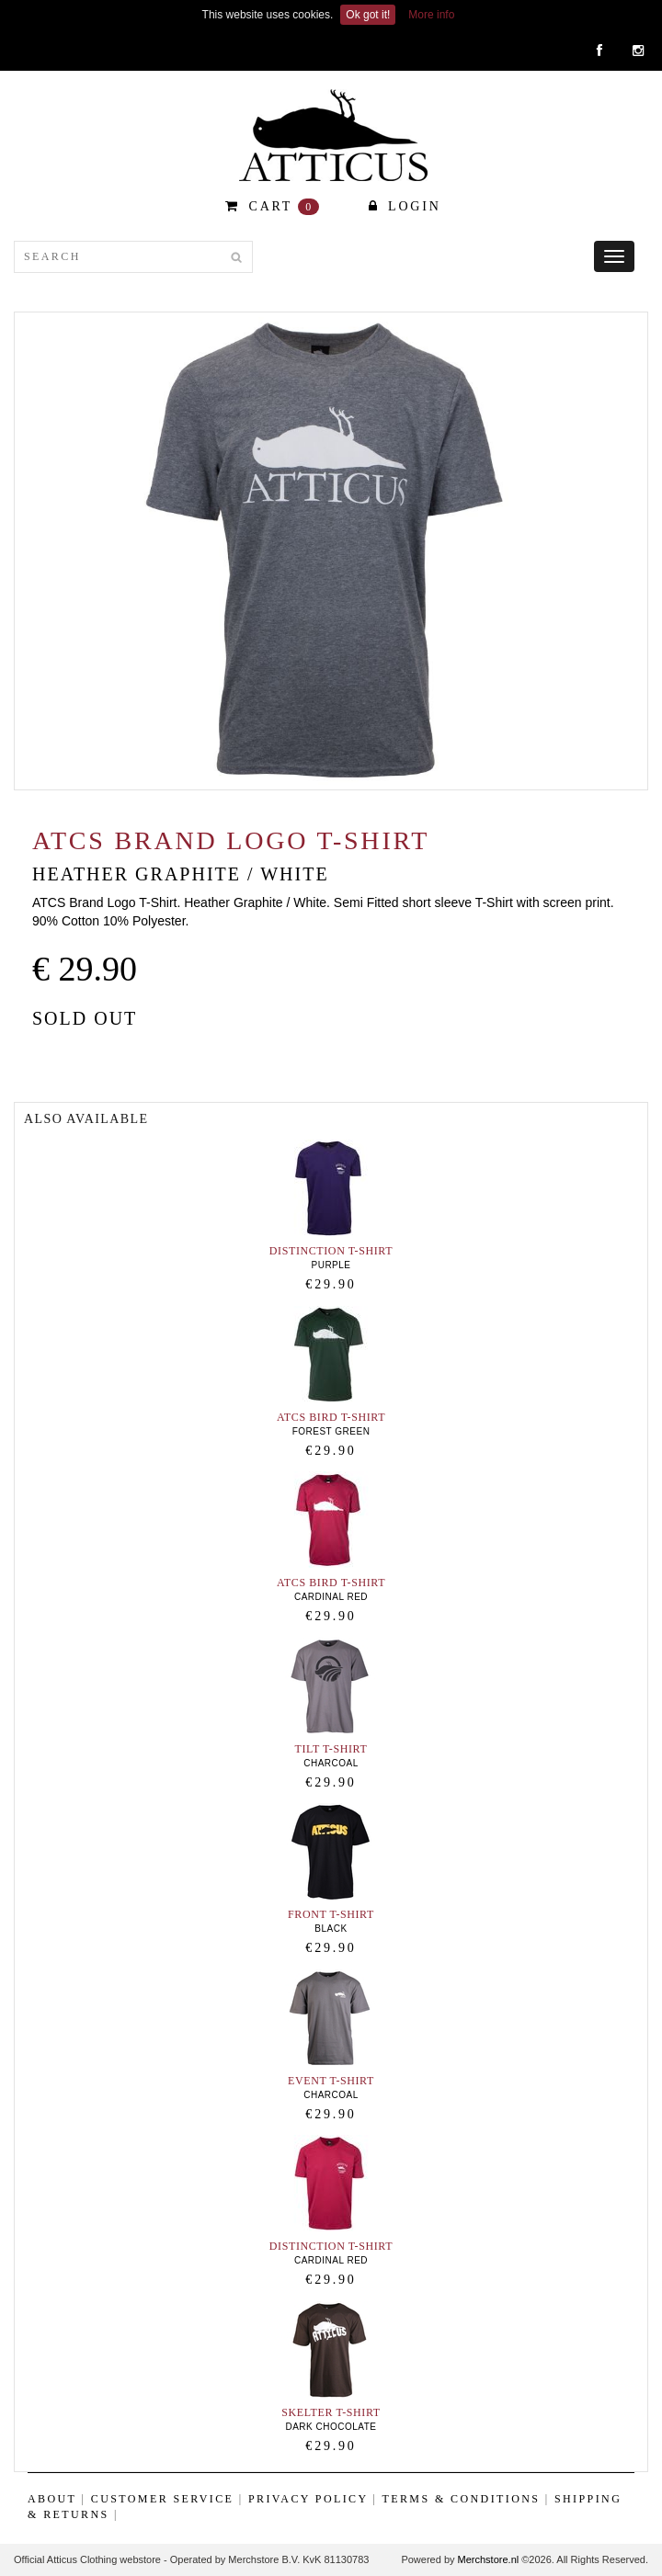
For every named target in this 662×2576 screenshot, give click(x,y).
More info (431, 14)
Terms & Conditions (461, 2498)
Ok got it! (368, 14)
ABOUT (52, 2498)
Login (405, 206)
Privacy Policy (308, 2498)
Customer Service (162, 2498)
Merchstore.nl (488, 2559)
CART (272, 207)
